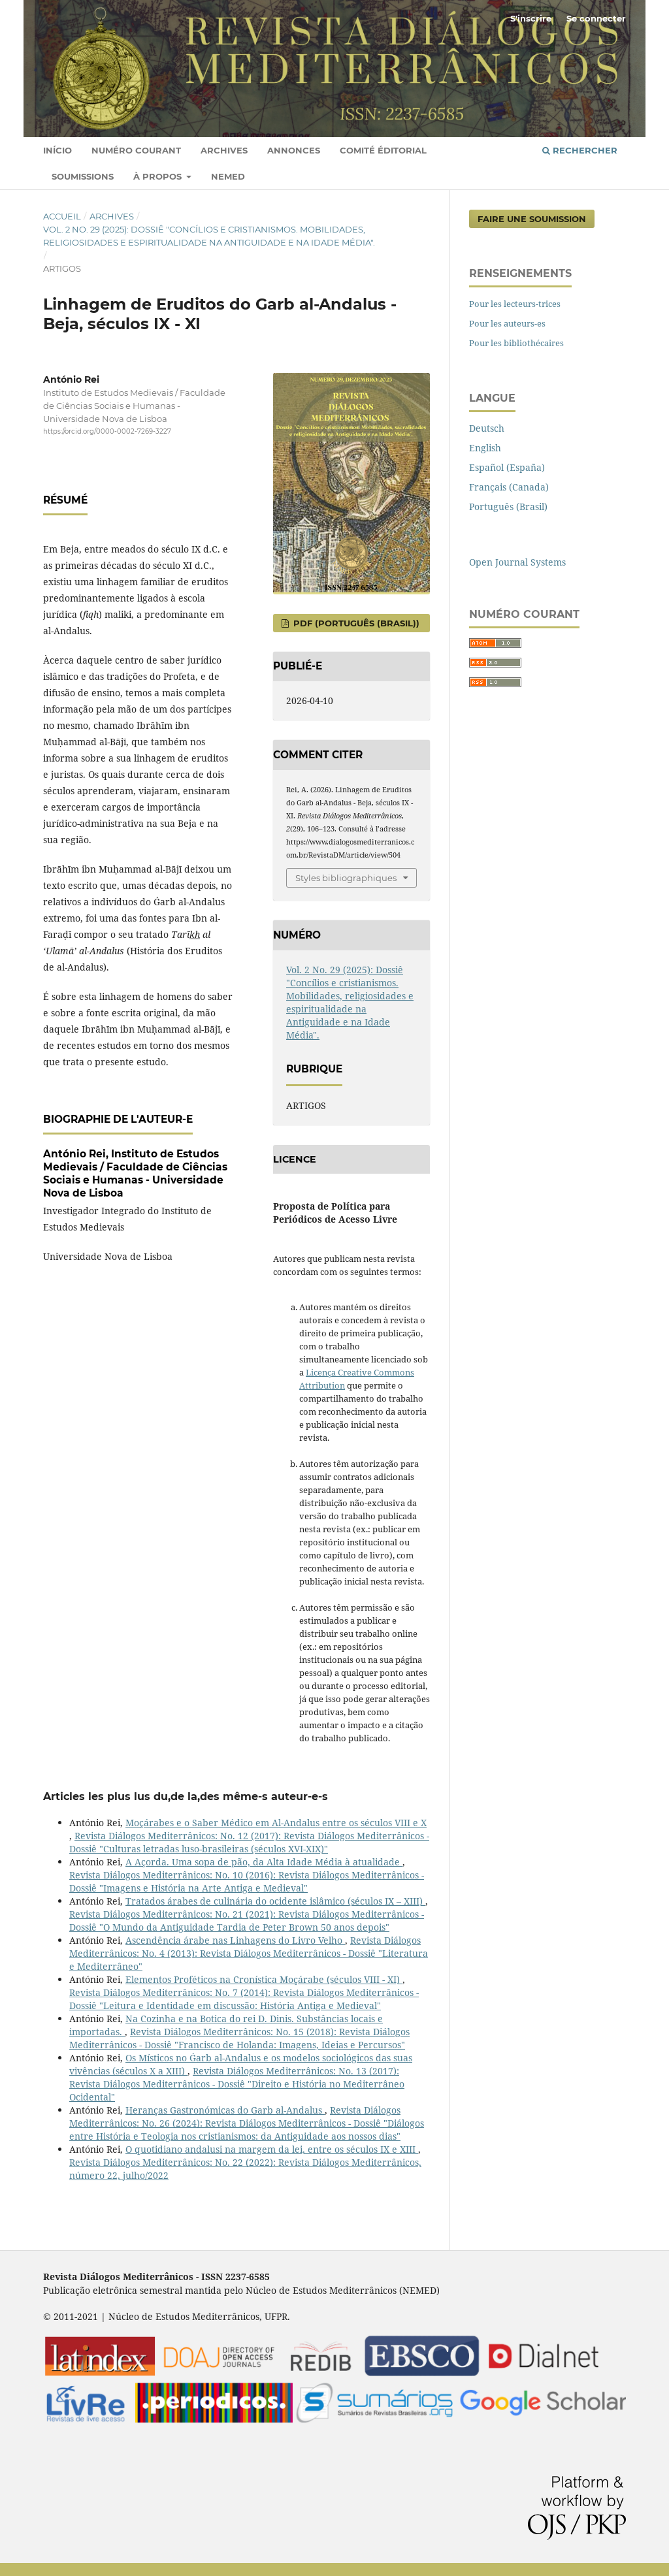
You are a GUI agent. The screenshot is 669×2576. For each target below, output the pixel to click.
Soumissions (83, 176)
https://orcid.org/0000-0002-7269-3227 (107, 431)
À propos (158, 176)
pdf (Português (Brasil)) (355, 623)
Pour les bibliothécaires (516, 343)
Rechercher (579, 150)
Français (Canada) (509, 487)
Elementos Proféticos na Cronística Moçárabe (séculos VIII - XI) (263, 1979)
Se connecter (596, 18)
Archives (224, 150)
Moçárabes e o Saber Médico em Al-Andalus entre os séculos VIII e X (276, 1822)
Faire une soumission (532, 219)
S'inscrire (530, 18)
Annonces (293, 150)
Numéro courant (136, 150)
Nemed (228, 176)
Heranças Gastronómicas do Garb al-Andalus (225, 2110)
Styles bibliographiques (346, 878)
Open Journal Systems (517, 562)
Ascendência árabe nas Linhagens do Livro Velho (235, 1940)
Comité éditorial (383, 150)
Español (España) (507, 467)
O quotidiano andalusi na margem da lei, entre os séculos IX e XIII (271, 2149)
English (485, 448)
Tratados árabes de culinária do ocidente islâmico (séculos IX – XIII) (275, 1901)
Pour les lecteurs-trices (515, 304)
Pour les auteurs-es (507, 323)
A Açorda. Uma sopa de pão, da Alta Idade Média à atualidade (263, 1862)
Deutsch (486, 428)
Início (57, 150)
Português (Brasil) (508, 506)
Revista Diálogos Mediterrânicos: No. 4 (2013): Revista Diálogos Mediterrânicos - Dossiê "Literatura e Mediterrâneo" (248, 1953)
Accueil (62, 216)
